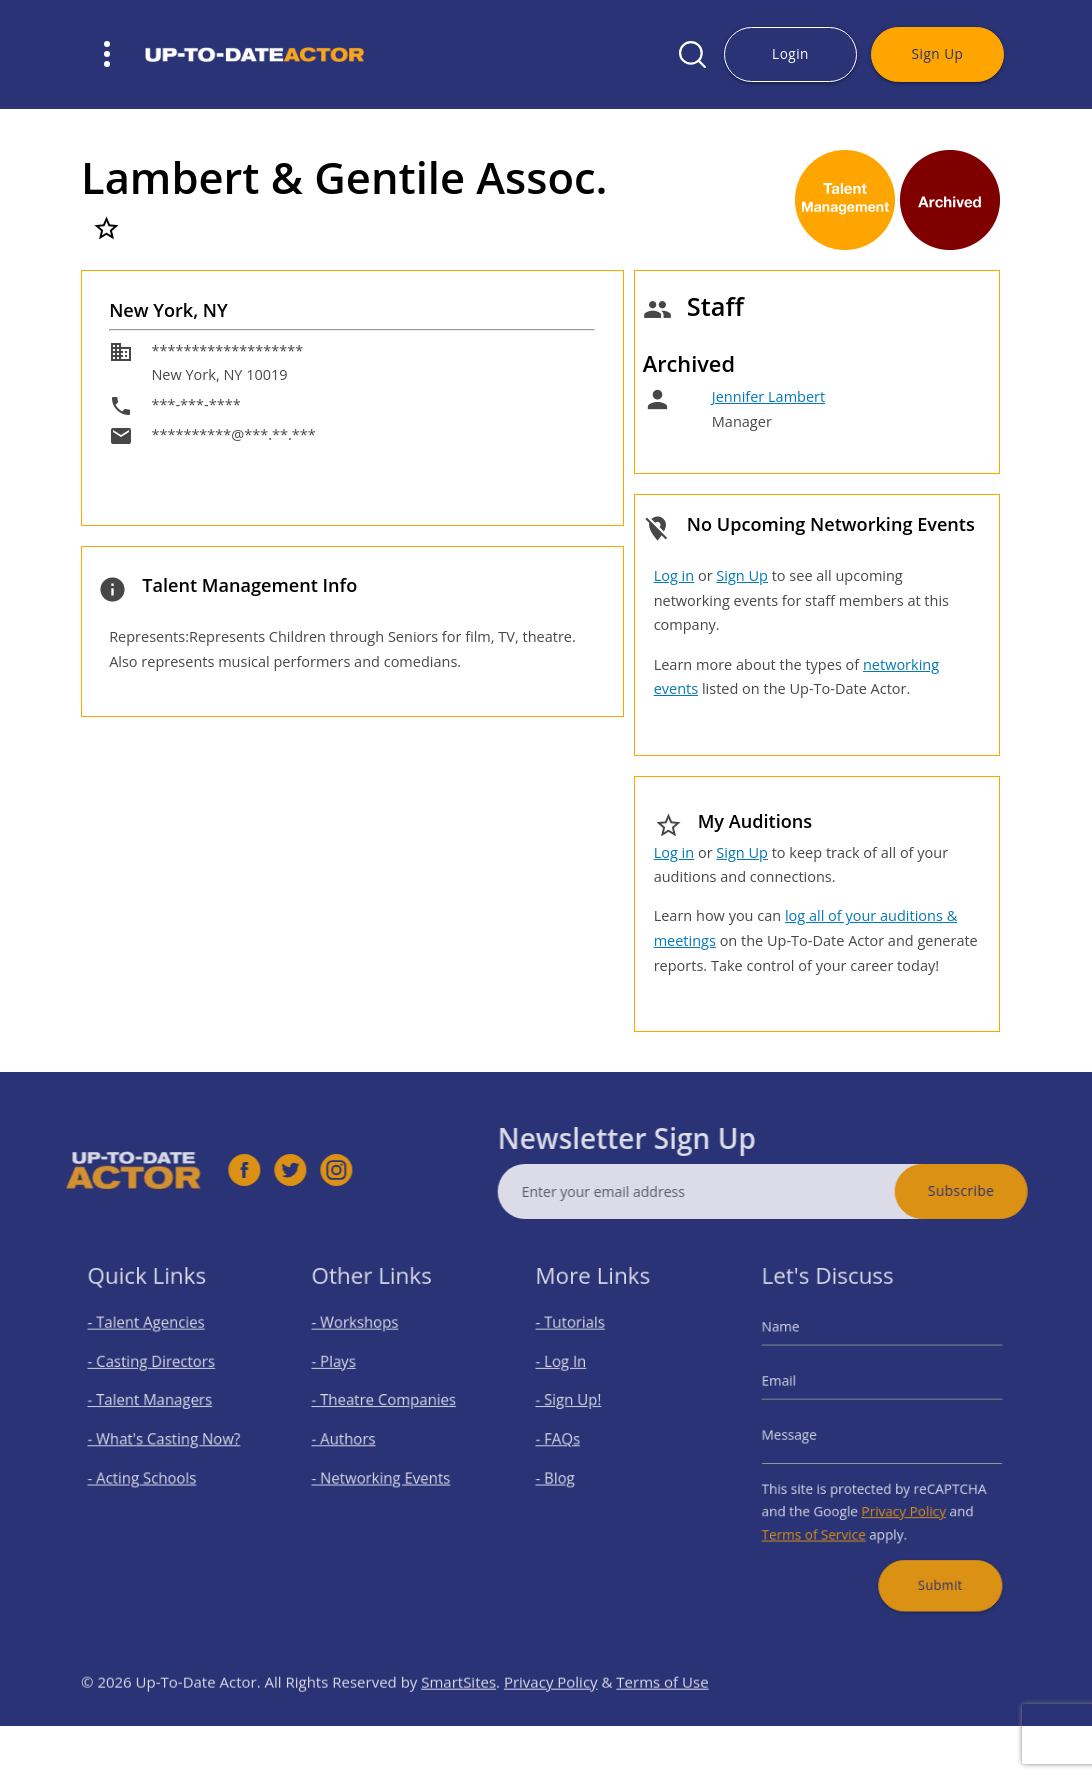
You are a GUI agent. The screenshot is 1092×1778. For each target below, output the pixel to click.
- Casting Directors (156, 1373)
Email (796, 1389)
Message (805, 1434)
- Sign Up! (577, 1405)
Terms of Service (825, 1517)
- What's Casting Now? (166, 1438)
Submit (930, 1560)
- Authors (352, 1438)
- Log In (571, 1373)
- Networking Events (384, 1470)
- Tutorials (579, 1340)
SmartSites (458, 1720)
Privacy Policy (900, 1498)
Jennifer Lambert (768, 396)
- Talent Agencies (152, 1340)
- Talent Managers (155, 1405)
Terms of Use (662, 1720)
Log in (674, 575)
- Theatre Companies (386, 1405)
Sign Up (938, 53)
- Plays (344, 1373)
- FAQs (568, 1438)
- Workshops (362, 1340)
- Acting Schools (148, 1470)
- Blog (566, 1470)
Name (798, 1344)
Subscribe (1000, 1190)
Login (790, 53)
